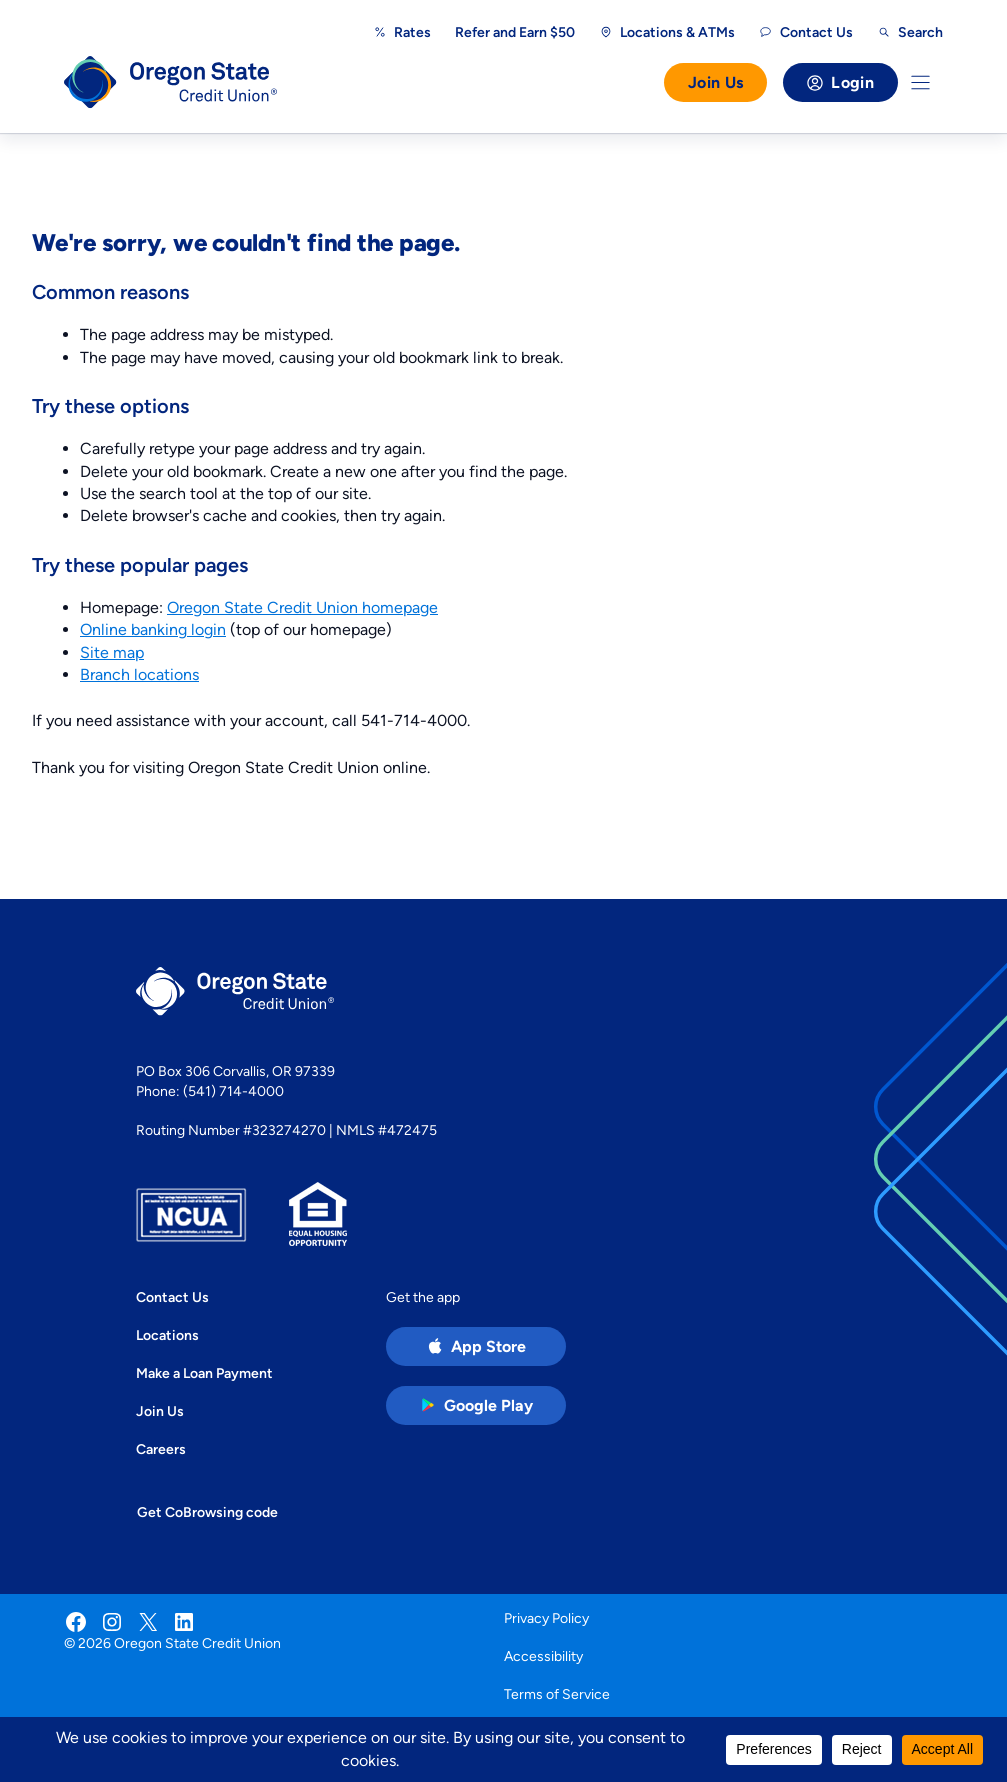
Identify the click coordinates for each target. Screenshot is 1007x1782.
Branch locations (139, 674)
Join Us (715, 82)
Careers (161, 1449)
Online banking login (153, 629)
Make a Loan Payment (204, 1373)
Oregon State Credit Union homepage (302, 607)
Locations (167, 1335)
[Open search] (910, 32)
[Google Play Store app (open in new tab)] (476, 1405)
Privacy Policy (546, 1618)
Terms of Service (557, 1694)
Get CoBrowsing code (207, 1512)
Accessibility (543, 1656)
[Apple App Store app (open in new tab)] (476, 1346)
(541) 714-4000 (233, 1091)
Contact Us (172, 1297)
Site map (112, 652)
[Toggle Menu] (920, 82)
